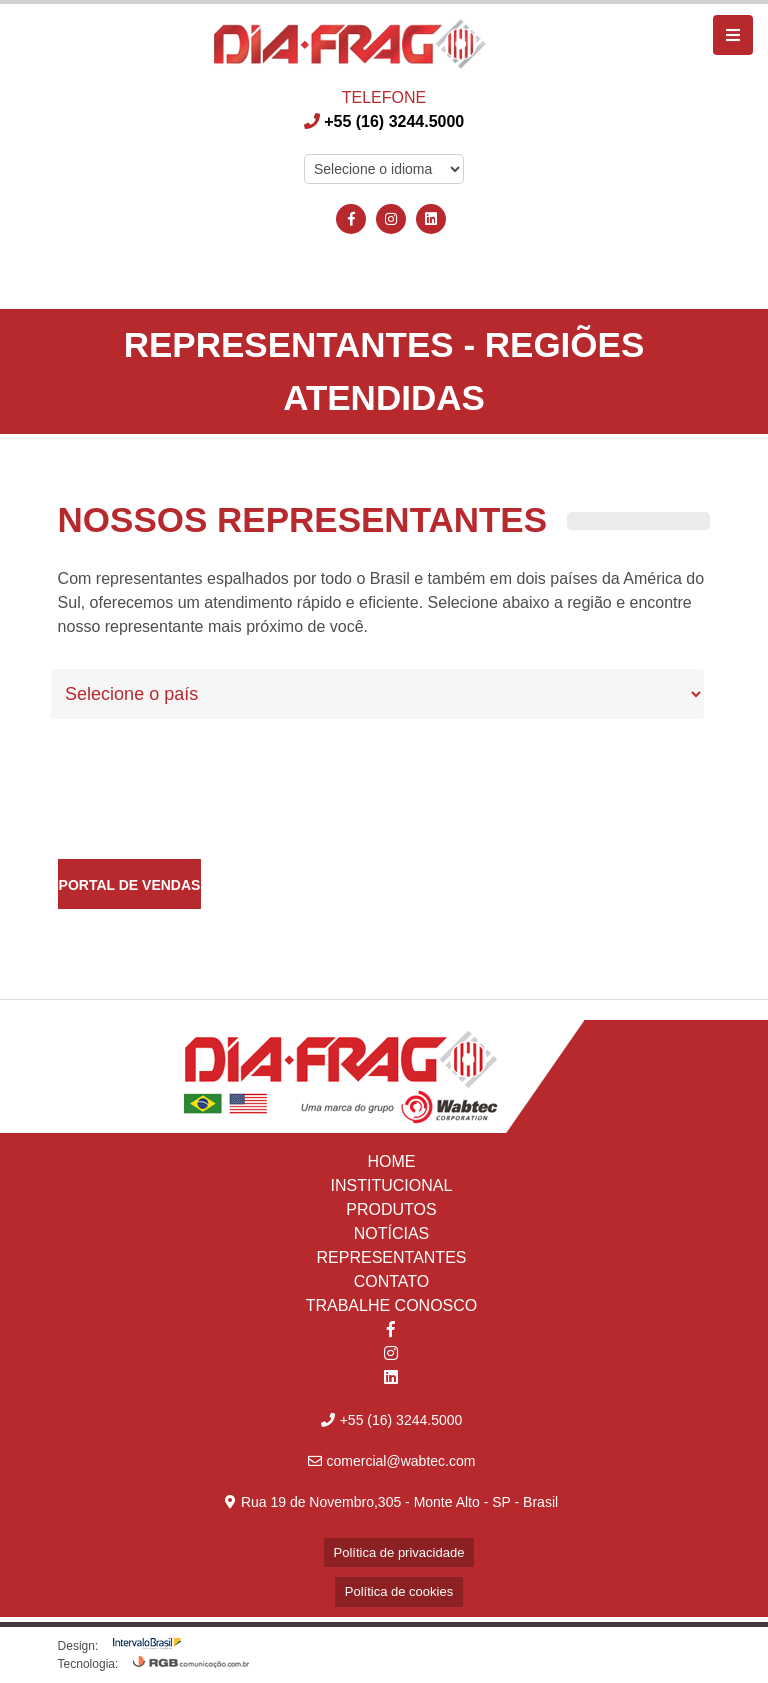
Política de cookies (399, 1591)
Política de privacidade (399, 1552)
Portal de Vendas (130, 885)
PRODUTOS (391, 1209)
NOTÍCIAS (392, 1233)
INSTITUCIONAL (392, 1185)
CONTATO (392, 1281)
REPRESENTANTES (392, 1257)
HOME (391, 1161)
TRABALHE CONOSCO (392, 1305)
